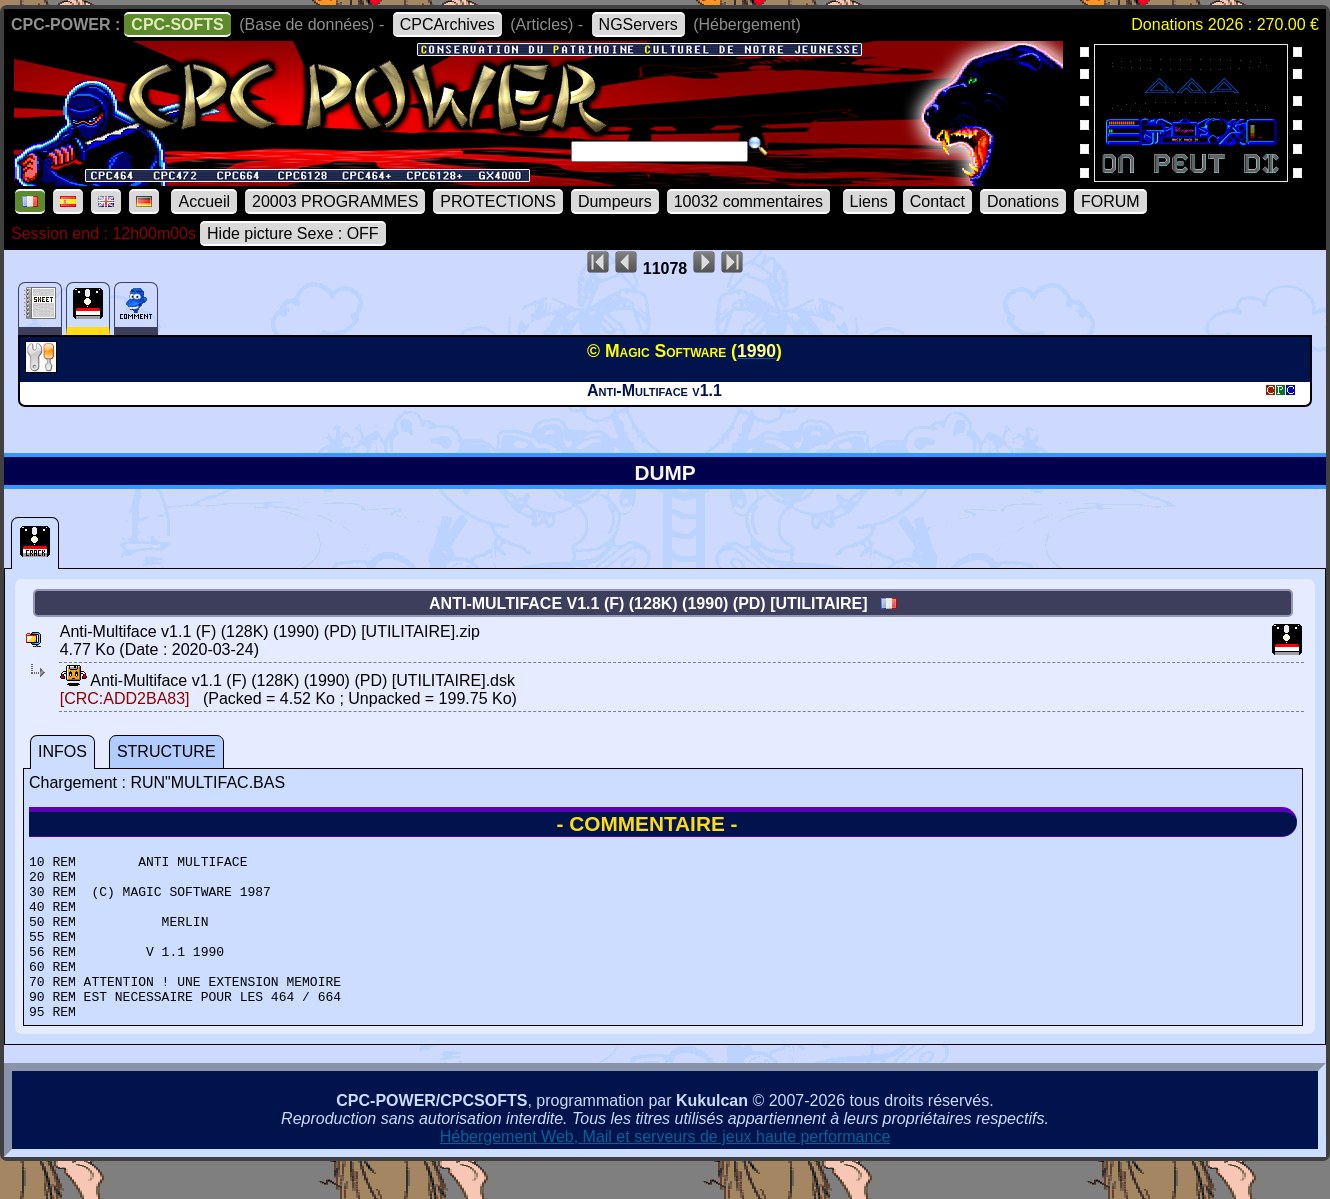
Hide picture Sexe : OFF (293, 233)
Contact (937, 201)
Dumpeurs (615, 201)
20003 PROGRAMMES (335, 201)
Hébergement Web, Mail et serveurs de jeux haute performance (665, 1169)
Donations (1023, 201)
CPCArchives (447, 24)
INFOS (62, 751)
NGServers (638, 24)
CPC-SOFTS (177, 24)
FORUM (1110, 201)
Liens (869, 201)
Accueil (204, 201)
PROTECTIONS (498, 201)
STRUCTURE (166, 751)
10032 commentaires (748, 201)
